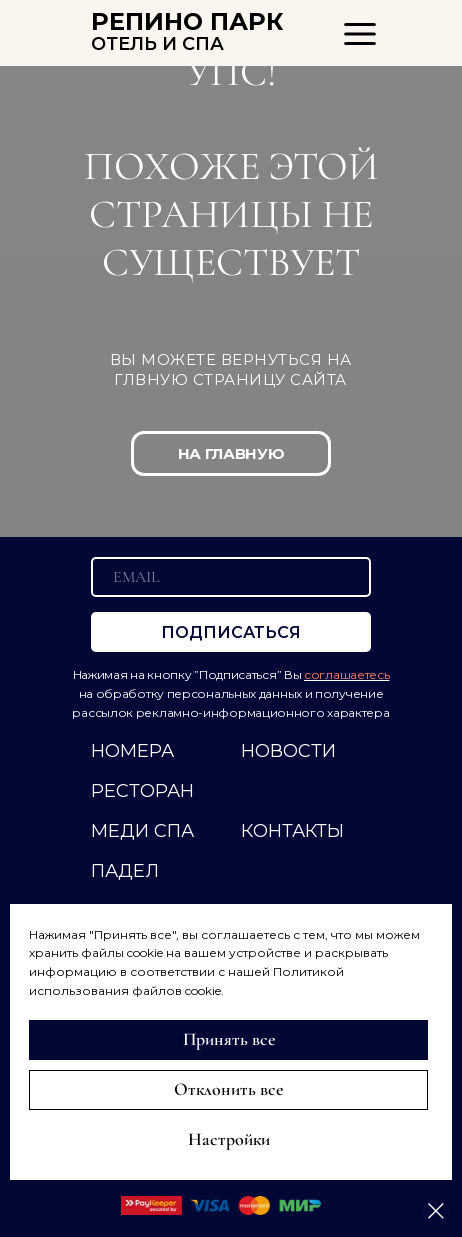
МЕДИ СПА (142, 831)
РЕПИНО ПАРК (187, 21)
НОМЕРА (132, 751)
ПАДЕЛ (125, 871)
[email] (231, 577)
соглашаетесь (346, 674)
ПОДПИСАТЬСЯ (231, 632)
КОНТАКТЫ (292, 831)
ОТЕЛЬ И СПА (157, 44)
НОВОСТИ (288, 751)
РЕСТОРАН (142, 791)
